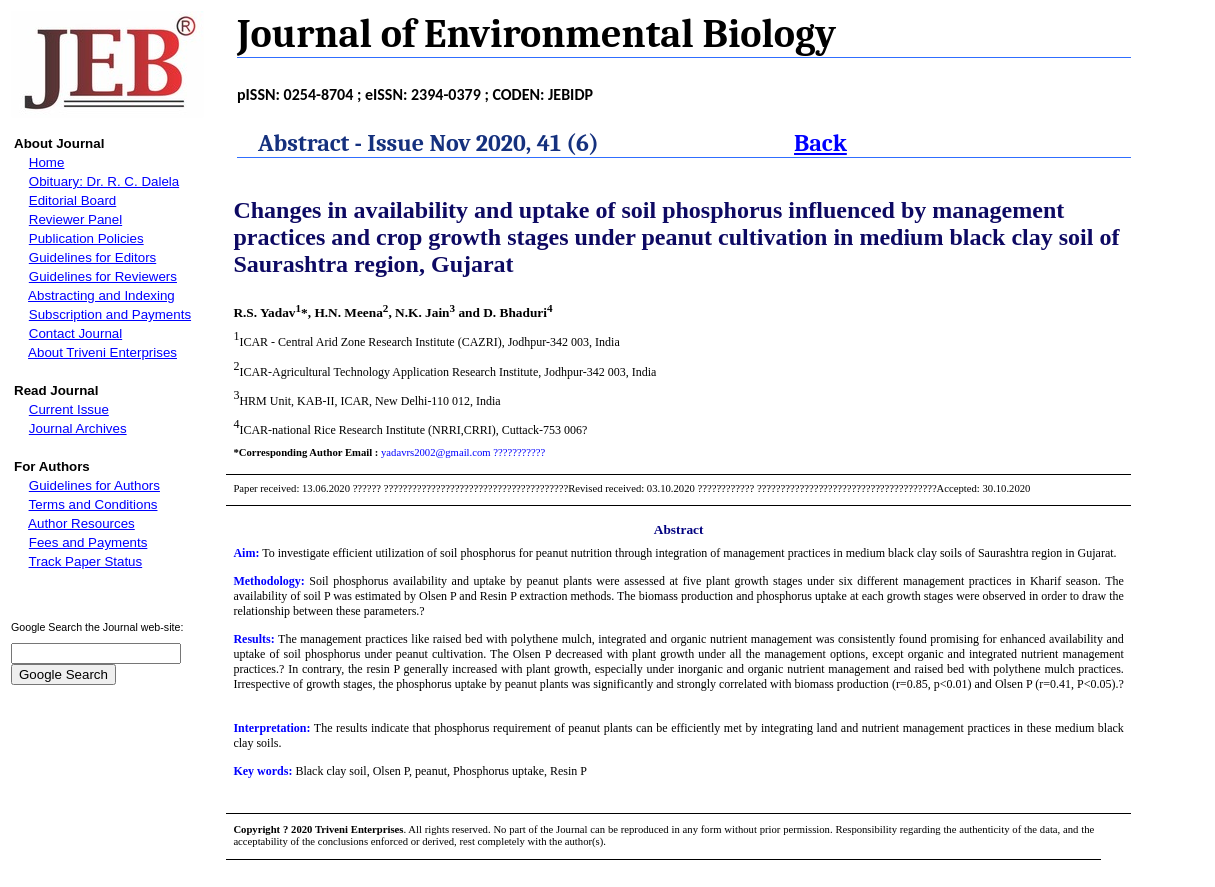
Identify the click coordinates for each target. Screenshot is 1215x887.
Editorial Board (72, 200)
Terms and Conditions (93, 504)
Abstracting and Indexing (101, 295)
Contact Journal (75, 333)
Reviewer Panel (75, 219)
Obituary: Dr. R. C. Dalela (104, 181)
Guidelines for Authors (94, 485)
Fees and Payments (88, 542)
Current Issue (69, 409)
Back (820, 143)
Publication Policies (86, 238)
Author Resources (81, 523)
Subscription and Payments (110, 314)
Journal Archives (78, 428)
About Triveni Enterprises (102, 352)
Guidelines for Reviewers (103, 276)
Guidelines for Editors (92, 257)
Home (47, 162)
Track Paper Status (86, 561)
